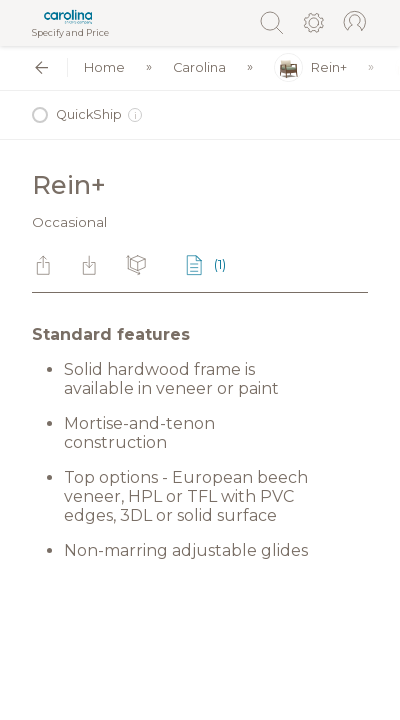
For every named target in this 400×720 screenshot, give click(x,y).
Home (104, 67)
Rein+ (310, 67)
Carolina (199, 67)
